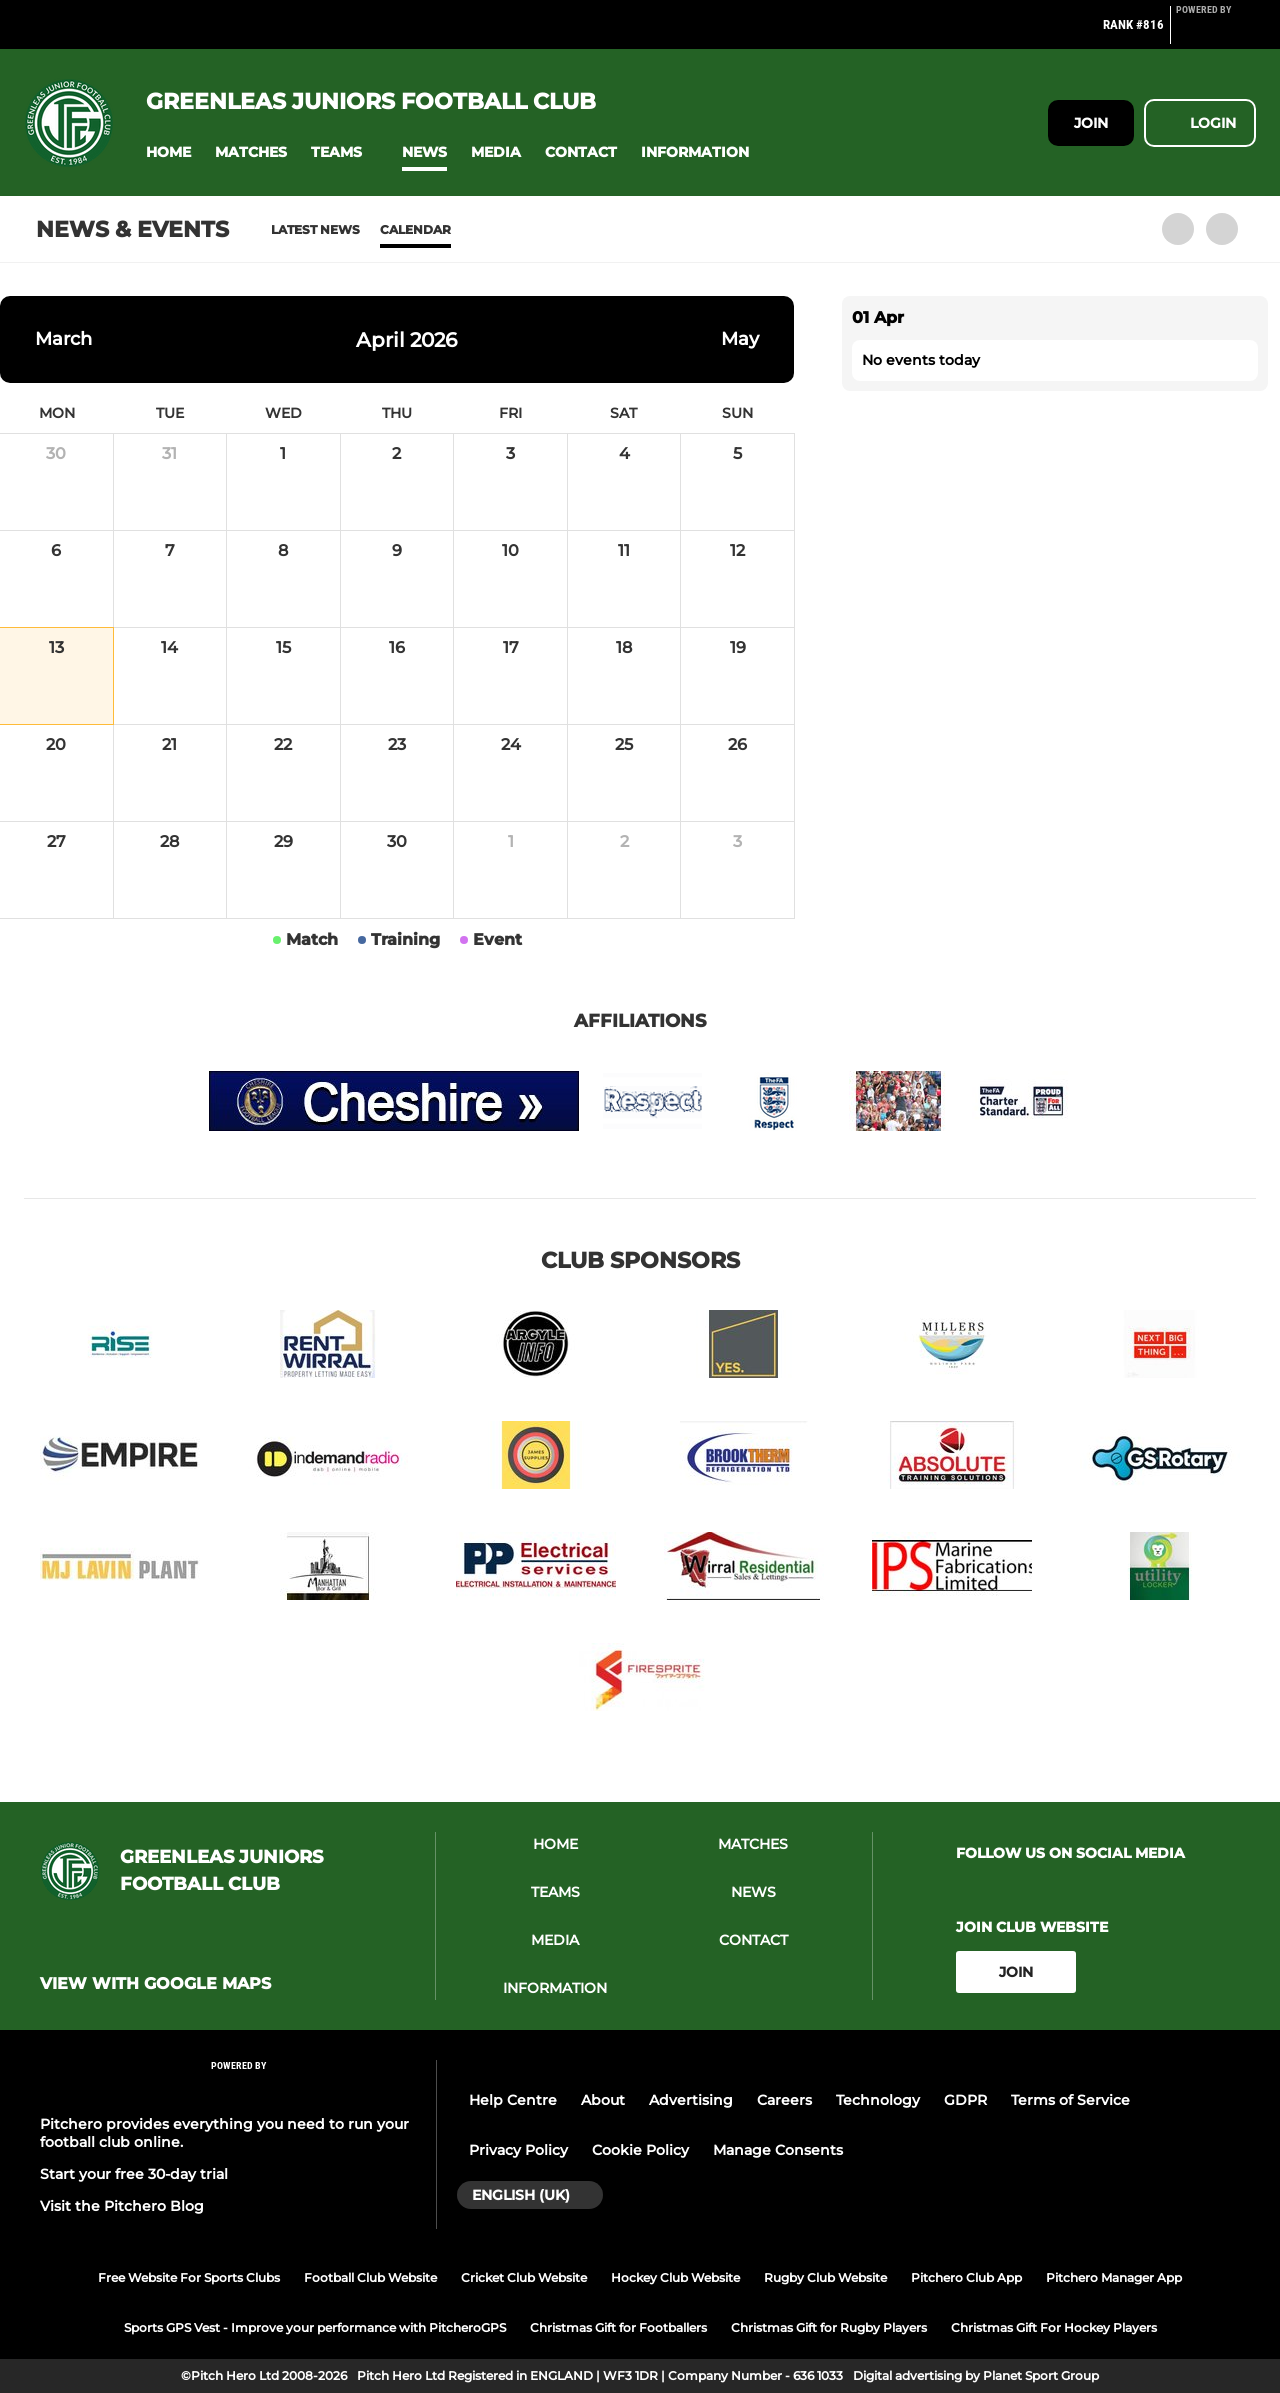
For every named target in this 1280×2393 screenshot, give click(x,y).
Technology (878, 2100)
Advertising (691, 2100)
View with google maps (155, 1984)
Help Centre (513, 2100)
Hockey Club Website (675, 2277)
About (603, 2100)
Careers (784, 2100)
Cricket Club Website (524, 2277)
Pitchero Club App (966, 2277)
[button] (168, 152)
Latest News (315, 229)
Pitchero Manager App (1114, 2277)
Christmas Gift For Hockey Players (1054, 2327)
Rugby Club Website (825, 2277)
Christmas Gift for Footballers (618, 2327)
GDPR (965, 2100)
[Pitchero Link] (1216, 33)
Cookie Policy (640, 2150)
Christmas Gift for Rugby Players (829, 2327)
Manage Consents (778, 2150)
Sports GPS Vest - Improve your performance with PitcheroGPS (315, 2327)
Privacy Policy (518, 2150)
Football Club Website (370, 2277)
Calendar (415, 229)
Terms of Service (1070, 2100)
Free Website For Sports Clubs (189, 2277)
